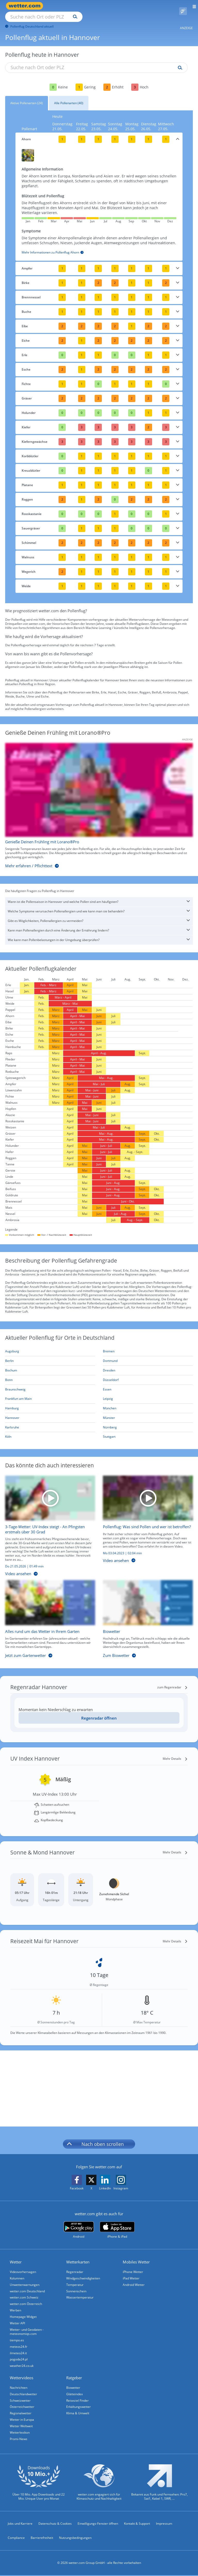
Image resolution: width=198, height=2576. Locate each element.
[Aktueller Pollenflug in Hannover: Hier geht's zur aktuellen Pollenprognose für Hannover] (50, 1412)
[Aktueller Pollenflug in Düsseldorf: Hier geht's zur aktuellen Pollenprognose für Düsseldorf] (148, 1374)
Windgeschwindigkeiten (84, 2272)
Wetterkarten (78, 2256)
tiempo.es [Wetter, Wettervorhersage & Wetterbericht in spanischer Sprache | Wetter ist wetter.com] (17, 2337)
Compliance (16, 2539)
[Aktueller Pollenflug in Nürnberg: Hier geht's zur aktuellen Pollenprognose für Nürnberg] (148, 1421)
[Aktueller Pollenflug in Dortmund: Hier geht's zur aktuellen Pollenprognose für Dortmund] (148, 1355)
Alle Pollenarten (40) (68, 97)
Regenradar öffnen (99, 1712)
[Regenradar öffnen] (99, 1712)
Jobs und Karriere (20, 2524)
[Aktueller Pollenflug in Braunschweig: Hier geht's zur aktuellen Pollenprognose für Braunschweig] (50, 1383)
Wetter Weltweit (21, 2426)
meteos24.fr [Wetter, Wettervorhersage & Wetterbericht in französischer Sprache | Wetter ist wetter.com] (19, 2344)
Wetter (16, 2256)
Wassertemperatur (80, 2293)
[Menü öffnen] (192, 6)
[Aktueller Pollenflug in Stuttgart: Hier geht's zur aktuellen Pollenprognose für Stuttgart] (148, 1430)
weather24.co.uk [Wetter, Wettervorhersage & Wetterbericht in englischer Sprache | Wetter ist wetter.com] (22, 2364)
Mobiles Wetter (136, 2256)
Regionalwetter (21, 2412)
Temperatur (75, 2279)
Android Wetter (134, 2279)
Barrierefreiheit (42, 2539)
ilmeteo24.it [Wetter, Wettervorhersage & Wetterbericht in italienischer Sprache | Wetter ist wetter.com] (18, 2350)
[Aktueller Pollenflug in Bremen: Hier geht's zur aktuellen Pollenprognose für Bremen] (148, 1345)
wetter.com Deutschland (27, 2286)
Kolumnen (17, 2272)
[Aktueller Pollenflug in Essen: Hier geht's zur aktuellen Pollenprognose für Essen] (148, 1383)
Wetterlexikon (20, 2433)
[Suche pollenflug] (178, 62)
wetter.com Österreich (26, 2299)
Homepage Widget (23, 2313)
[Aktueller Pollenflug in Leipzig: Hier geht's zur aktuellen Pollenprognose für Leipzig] (148, 1393)
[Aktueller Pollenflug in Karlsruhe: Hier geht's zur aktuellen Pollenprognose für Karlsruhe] (50, 1421)
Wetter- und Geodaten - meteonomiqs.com (27, 2328)
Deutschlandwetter (24, 2392)
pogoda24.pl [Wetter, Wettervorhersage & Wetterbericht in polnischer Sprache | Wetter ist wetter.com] (19, 2357)
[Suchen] (120, 6)
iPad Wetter (131, 2272)
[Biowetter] (144, 1614)
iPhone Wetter (133, 2266)
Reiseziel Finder (78, 2399)
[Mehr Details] (175, 1753)
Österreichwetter (22, 2406)
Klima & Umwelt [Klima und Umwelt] (78, 2412)
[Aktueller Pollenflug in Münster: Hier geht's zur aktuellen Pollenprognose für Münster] (148, 1412)
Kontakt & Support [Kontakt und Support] (137, 2524)
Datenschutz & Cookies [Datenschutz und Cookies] (55, 2524)
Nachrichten (19, 2386)
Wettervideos (22, 2376)
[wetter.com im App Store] (117, 2224)
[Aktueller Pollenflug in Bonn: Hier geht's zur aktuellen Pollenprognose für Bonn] (50, 1374)
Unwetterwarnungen (25, 2279)
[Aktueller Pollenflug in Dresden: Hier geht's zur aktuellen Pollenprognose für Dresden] (148, 1364)
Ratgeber (74, 2376)
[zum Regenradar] (172, 1681)
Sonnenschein (77, 2286)
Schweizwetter (20, 2399)
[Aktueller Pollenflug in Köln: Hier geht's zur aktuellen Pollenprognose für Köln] (50, 1430)
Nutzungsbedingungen (75, 2539)
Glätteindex (75, 2392)
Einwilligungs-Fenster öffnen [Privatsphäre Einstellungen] (98, 2524)
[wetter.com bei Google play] (79, 2224)
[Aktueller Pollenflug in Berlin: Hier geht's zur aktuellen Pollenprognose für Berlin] (50, 1355)
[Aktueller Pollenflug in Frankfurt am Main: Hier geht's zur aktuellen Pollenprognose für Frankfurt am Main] (50, 1393)
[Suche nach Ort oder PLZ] (88, 6)
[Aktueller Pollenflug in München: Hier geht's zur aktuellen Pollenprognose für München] (148, 1402)
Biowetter (74, 2386)
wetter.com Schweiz (24, 2293)
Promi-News (19, 2439)
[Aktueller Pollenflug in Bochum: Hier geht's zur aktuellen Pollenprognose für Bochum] (50, 1364)
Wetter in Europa (22, 2419)
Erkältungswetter (79, 2406)
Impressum (164, 2524)
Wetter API (18, 2319)
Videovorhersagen (23, 2266)
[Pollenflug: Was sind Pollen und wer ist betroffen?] (144, 1521)
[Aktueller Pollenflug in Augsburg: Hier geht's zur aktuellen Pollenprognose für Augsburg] (50, 1345)
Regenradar (75, 2266)
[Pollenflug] (183, 6)
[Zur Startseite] (25, 5)
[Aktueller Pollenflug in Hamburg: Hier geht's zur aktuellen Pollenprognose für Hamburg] (50, 1402)
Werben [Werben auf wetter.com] (16, 2306)
